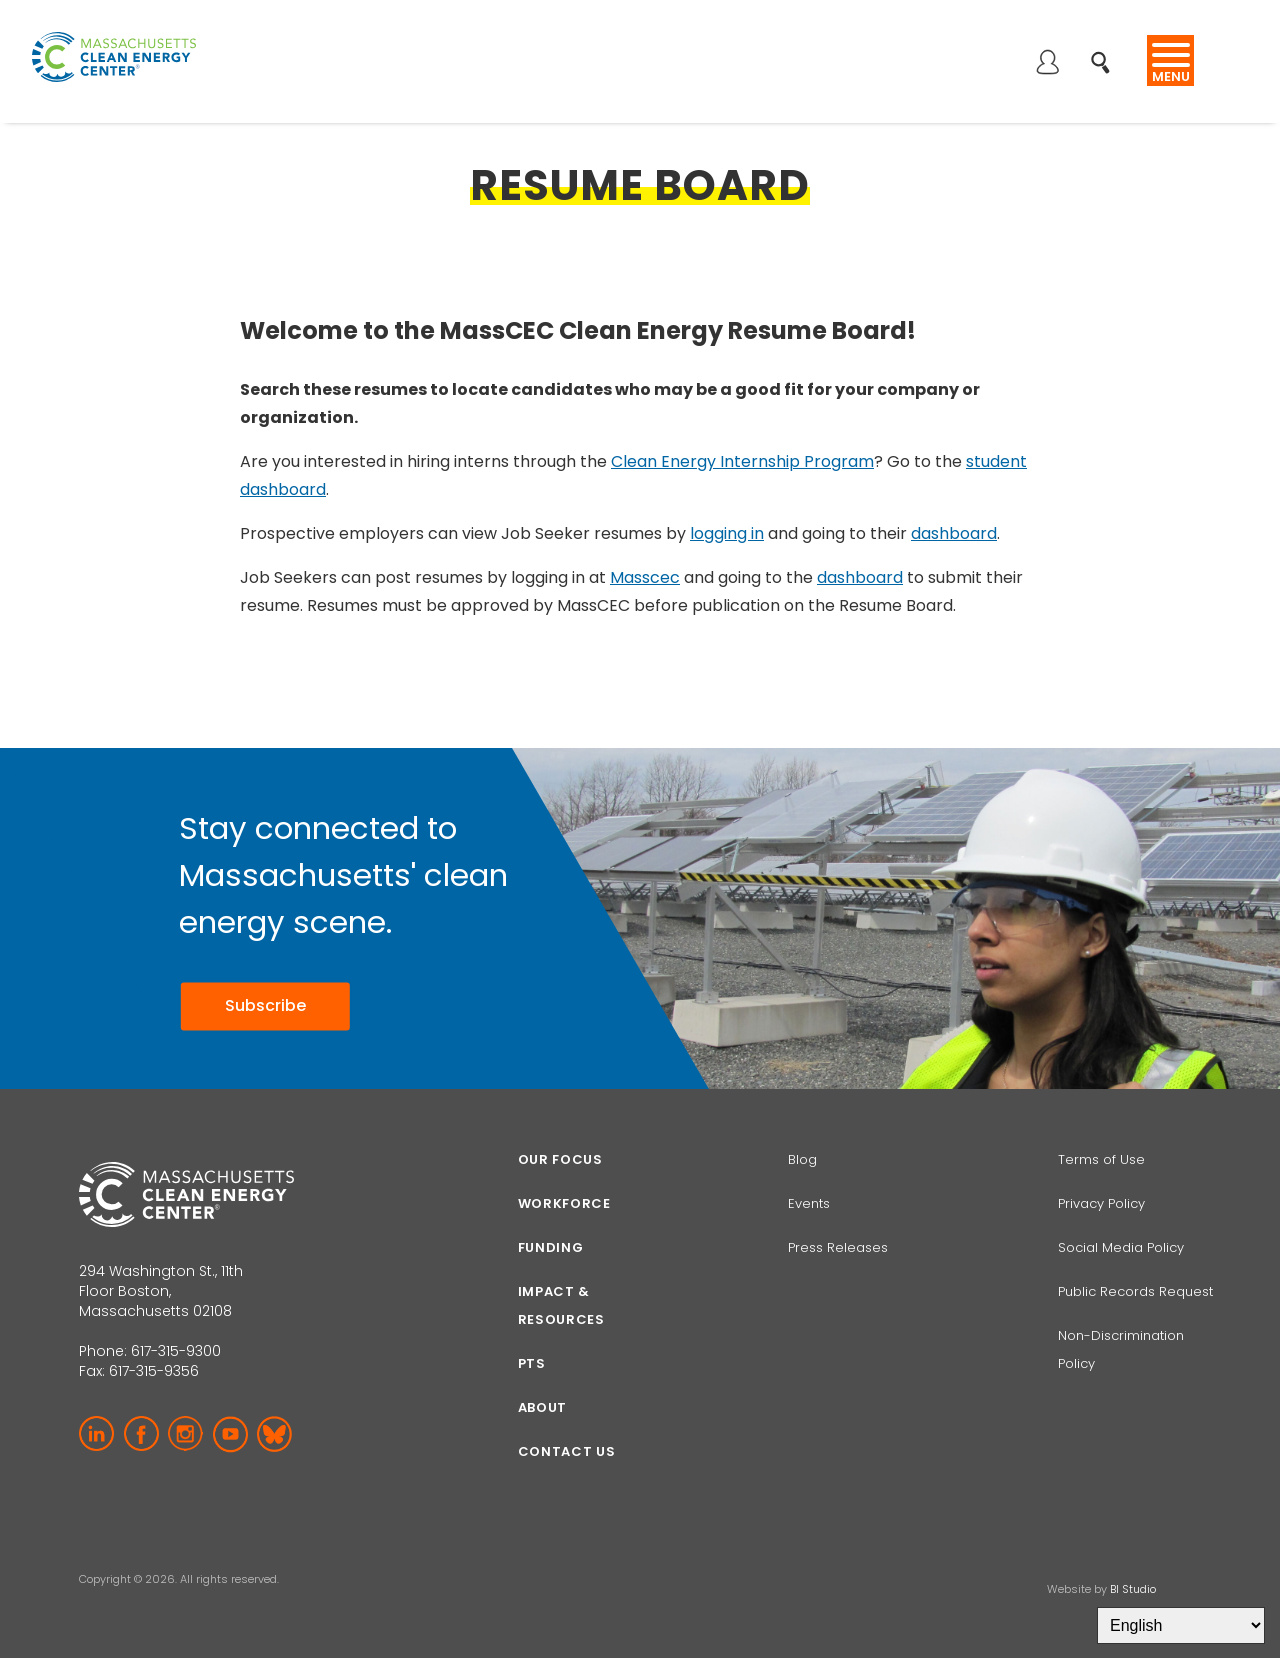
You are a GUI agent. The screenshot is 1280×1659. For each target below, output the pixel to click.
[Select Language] (1181, 1625)
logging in (727, 533)
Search (1106, 51)
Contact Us (567, 1451)
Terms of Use (1101, 1159)
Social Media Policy (1123, 1247)
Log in (1047, 64)
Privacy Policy (1101, 1203)
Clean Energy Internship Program (742, 461)
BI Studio (1133, 1589)
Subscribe (265, 1005)
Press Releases (838, 1247)
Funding (551, 1247)
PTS (532, 1363)
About (542, 1407)
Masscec (645, 577)
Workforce (564, 1203)
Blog (802, 1159)
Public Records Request (1135, 1291)
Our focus (560, 1159)
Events (809, 1203)
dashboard (954, 533)
